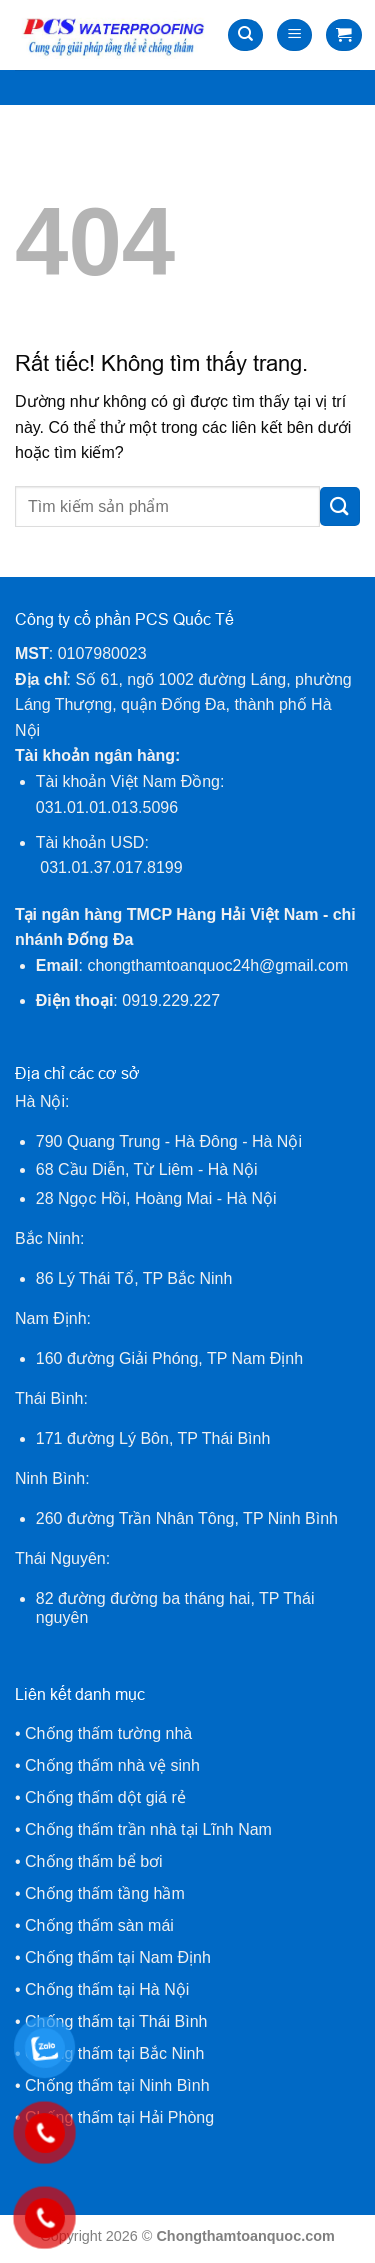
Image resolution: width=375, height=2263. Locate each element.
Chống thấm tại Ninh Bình (117, 2085)
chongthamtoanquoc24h (217, 965)
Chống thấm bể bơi (94, 1861)
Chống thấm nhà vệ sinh (112, 1765)
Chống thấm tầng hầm (105, 1893)
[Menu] (294, 35)
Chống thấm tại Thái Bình (116, 2021)
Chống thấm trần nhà (101, 1829)
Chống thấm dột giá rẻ (107, 1797)
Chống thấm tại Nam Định (118, 1957)
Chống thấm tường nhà (108, 1733)
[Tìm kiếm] (245, 35)
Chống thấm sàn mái (99, 1925)
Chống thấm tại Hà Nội (107, 1989)
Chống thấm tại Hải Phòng (119, 2117)
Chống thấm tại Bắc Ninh (114, 2053)
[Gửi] (340, 506)
